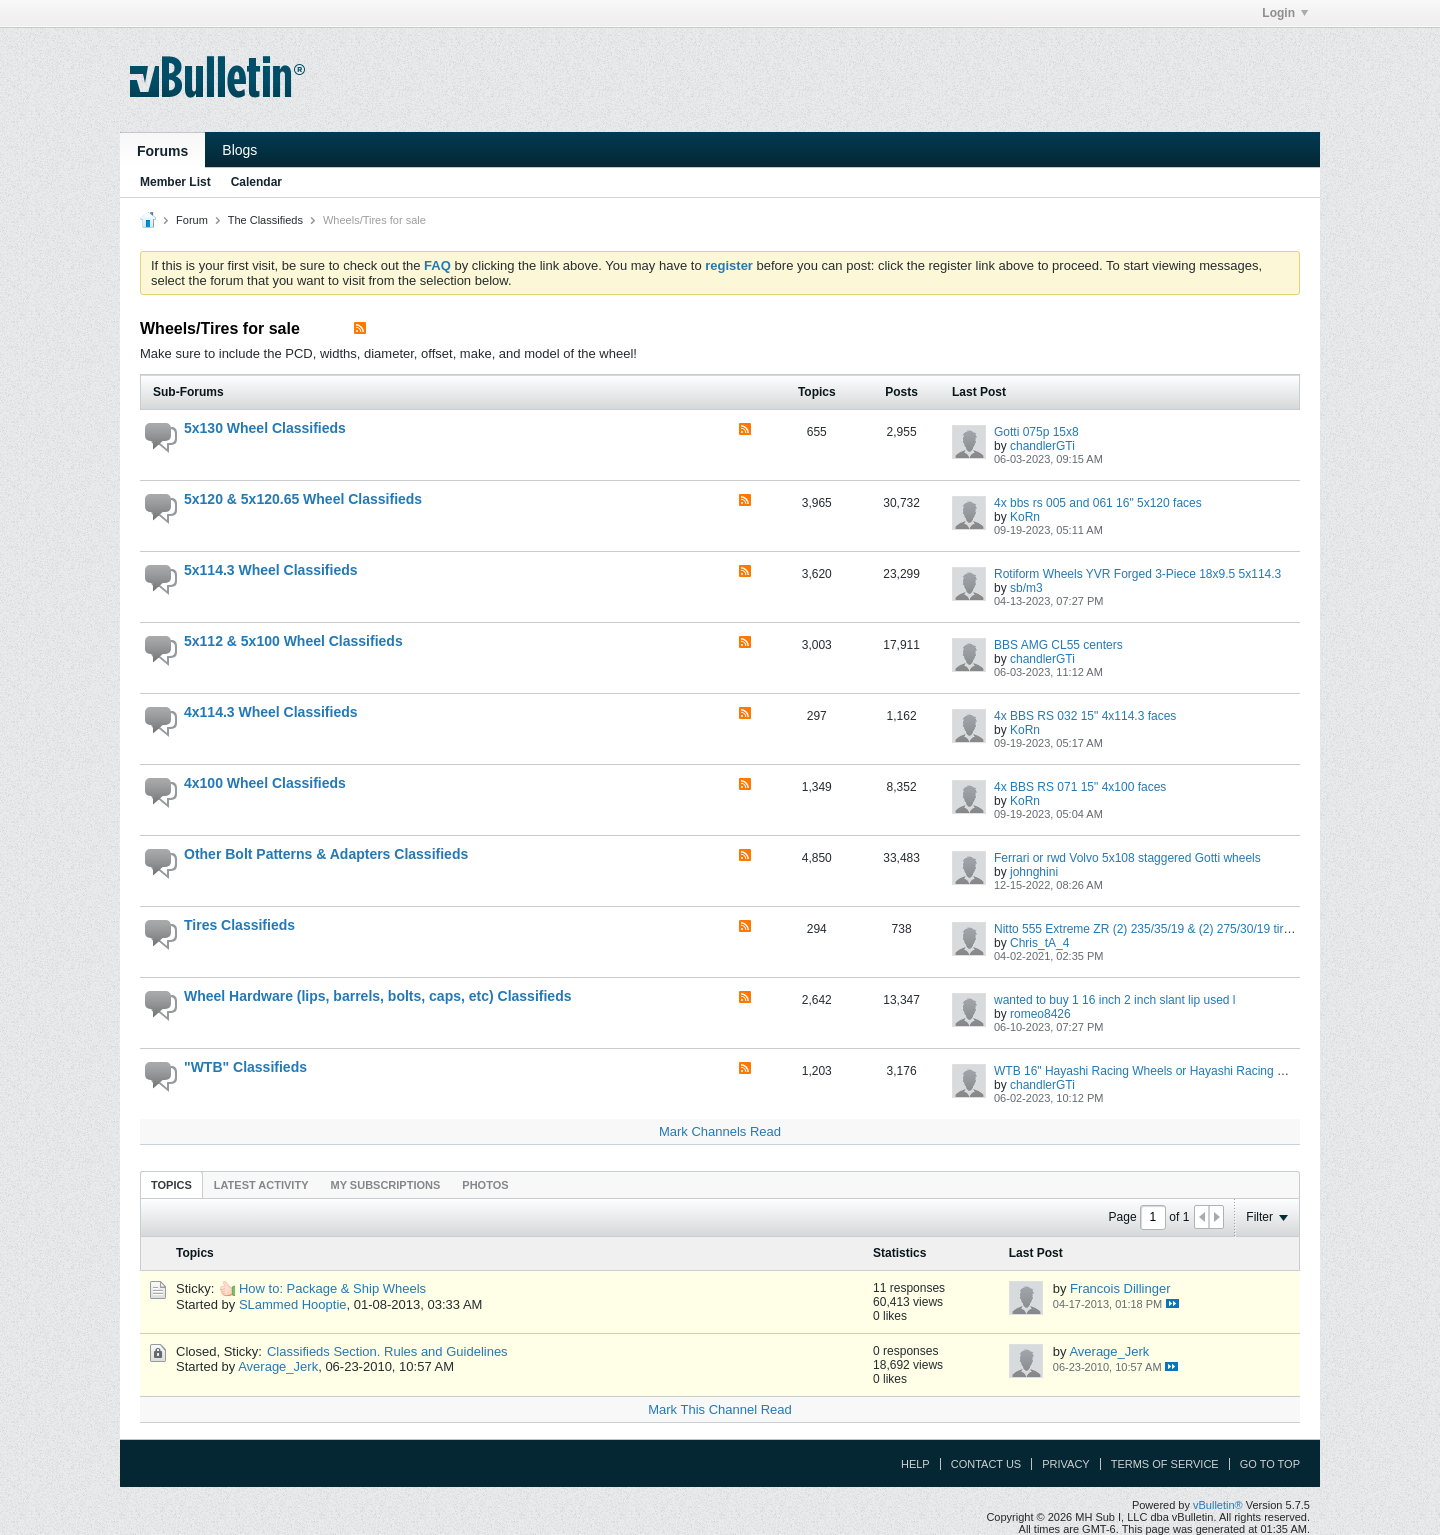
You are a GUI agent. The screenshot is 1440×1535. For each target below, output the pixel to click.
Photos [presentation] (485, 1185)
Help (915, 1464)
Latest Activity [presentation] (261, 1185)
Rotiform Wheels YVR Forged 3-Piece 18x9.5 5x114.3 (1137, 574)
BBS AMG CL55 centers (1058, 645)
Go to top (1270, 1464)
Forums (162, 151)
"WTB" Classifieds (245, 1067)
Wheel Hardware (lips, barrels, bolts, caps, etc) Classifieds (377, 996)
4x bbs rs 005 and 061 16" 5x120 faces (1098, 503)
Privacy (1065, 1464)
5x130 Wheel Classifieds (265, 428)
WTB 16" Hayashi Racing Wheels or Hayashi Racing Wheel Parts (1168, 1071)
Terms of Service (1165, 1464)
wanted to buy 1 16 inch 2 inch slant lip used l (1115, 1000)
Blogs (239, 150)
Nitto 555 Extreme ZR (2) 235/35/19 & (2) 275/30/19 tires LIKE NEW (1175, 929)
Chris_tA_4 (1039, 943)
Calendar (256, 182)
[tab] (171, 1184)
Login (1285, 13)
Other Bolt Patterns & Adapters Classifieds (326, 854)
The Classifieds (265, 220)
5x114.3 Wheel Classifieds (271, 570)
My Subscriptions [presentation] (386, 1185)
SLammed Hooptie (293, 1304)
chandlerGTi (1042, 446)
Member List (175, 182)
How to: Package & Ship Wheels (332, 1288)
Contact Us (986, 1464)
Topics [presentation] (171, 1185)
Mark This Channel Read (720, 1409)
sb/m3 (1026, 588)
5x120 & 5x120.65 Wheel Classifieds (303, 499)
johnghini (1034, 872)
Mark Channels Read (720, 1131)
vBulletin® (1218, 1505)
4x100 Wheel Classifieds (265, 783)
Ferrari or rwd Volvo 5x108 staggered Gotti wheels (1127, 858)
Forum (192, 220)
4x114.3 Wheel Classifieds (271, 712)
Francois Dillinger (1120, 1288)
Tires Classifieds (239, 925)
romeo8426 (1040, 1014)
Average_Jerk (278, 1366)
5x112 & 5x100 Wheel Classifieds (293, 641)
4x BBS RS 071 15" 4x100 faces (1080, 787)
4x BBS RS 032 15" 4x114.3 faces (1085, 716)
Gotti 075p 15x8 (1036, 432)
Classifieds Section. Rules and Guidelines (387, 1351)
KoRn (1025, 517)
